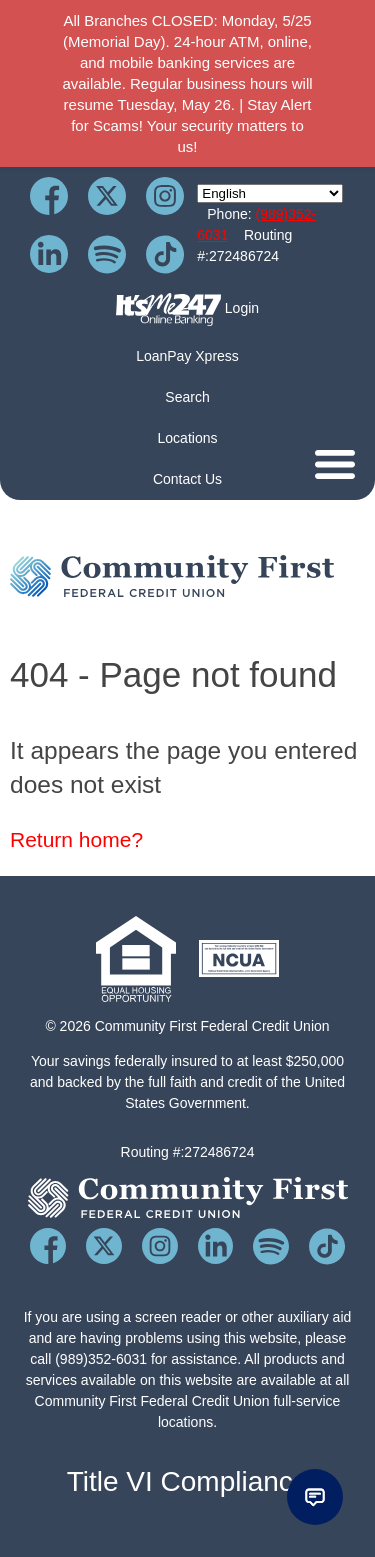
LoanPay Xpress (187, 356)
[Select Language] (270, 193)
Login (187, 309)
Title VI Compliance (188, 1481)
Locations (188, 438)
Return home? (76, 839)
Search (187, 397)
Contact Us (187, 479)
